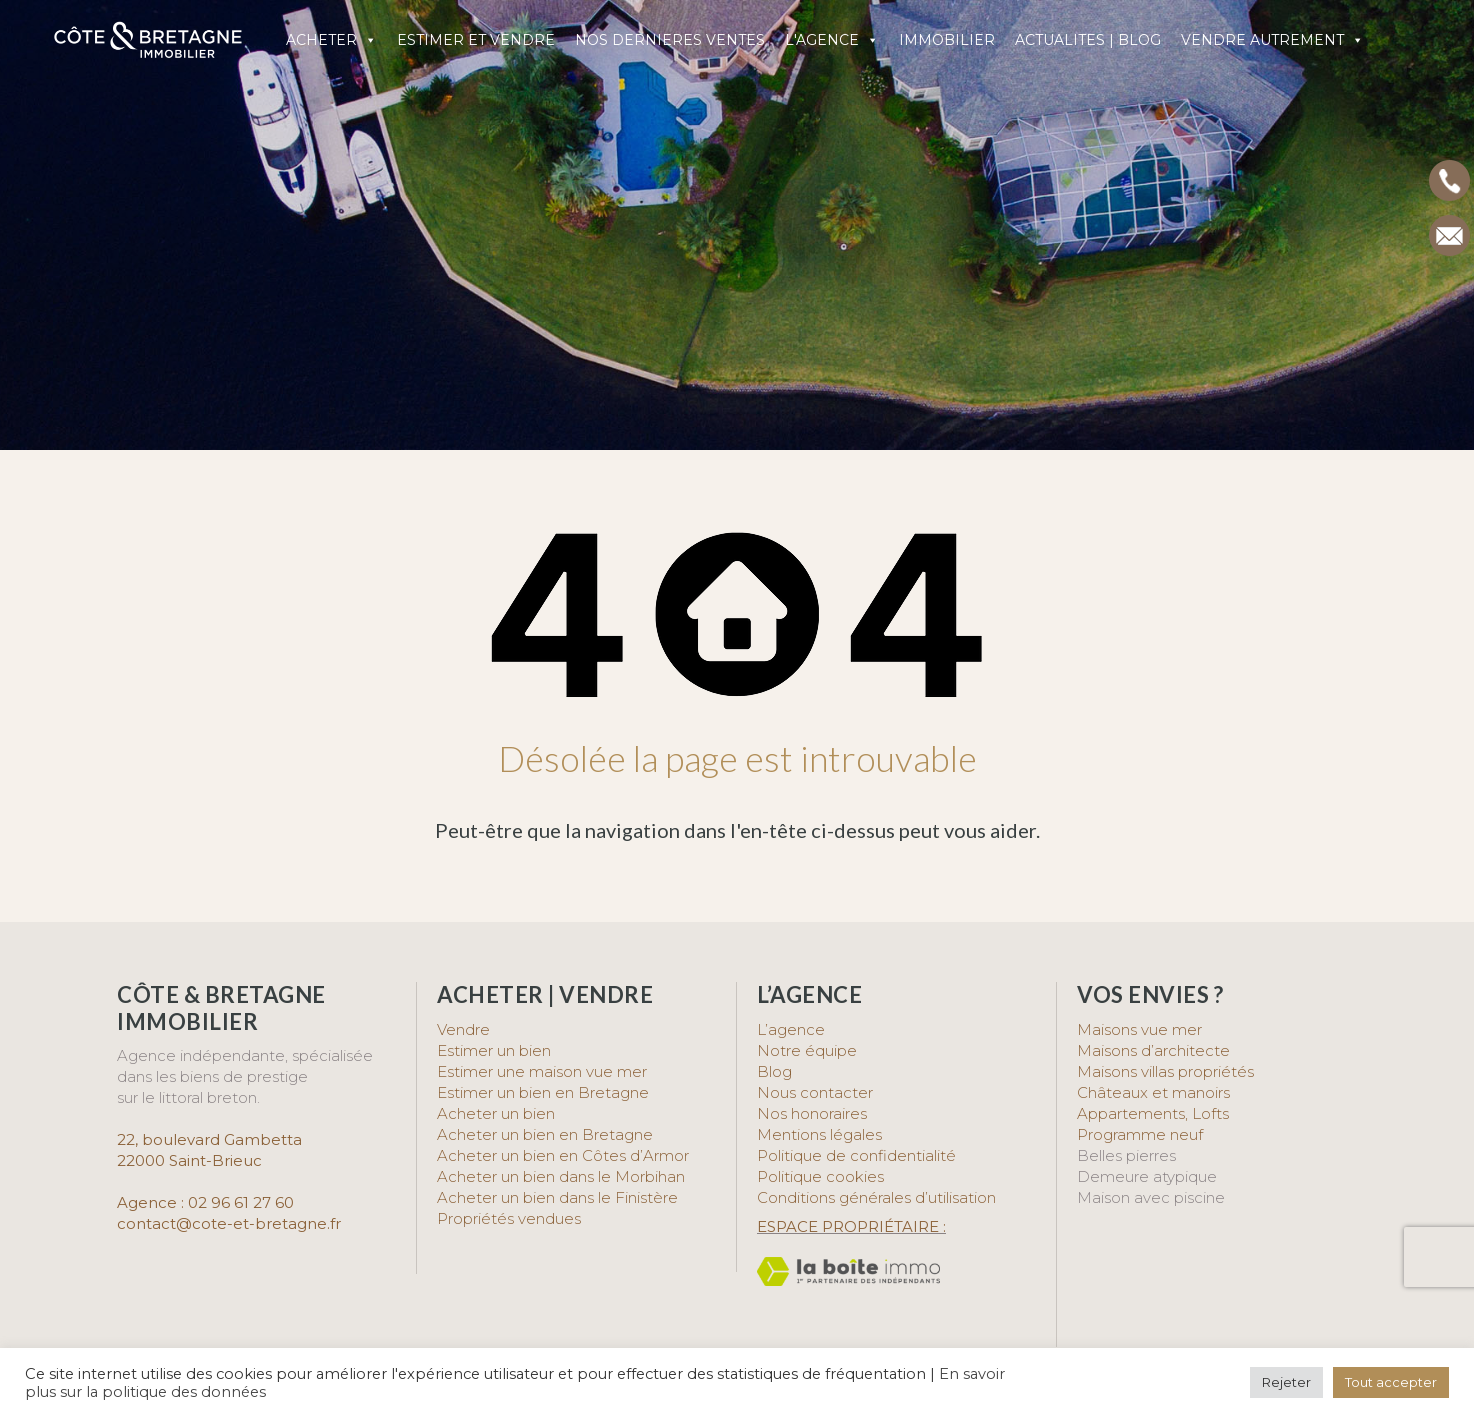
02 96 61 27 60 (241, 1202)
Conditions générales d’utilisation (876, 1197)
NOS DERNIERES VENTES (670, 40)
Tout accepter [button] (1391, 1382)
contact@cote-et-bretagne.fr (229, 1223)
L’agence (791, 1029)
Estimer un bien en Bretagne (543, 1092)
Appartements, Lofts (1153, 1113)
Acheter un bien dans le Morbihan (561, 1176)
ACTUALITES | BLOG (1088, 40)
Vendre (463, 1029)
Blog (774, 1071)
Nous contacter (815, 1092)
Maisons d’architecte (1153, 1050)
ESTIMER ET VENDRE (476, 40)
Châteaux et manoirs (1153, 1092)
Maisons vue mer (1139, 1029)
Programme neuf (1140, 1134)
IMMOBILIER (947, 40)
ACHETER (331, 40)
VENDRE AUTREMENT (1272, 40)
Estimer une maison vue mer (542, 1071)
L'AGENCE (832, 40)
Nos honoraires (812, 1113)
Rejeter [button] (1286, 1382)
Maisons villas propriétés (1165, 1071)
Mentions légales (819, 1134)
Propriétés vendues (509, 1218)
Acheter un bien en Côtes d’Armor (563, 1155)
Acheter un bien (496, 1113)
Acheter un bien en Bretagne (545, 1134)
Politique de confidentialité (856, 1155)
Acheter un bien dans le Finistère (559, 1197)
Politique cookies (820, 1176)
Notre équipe (807, 1050)
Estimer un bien (494, 1050)
